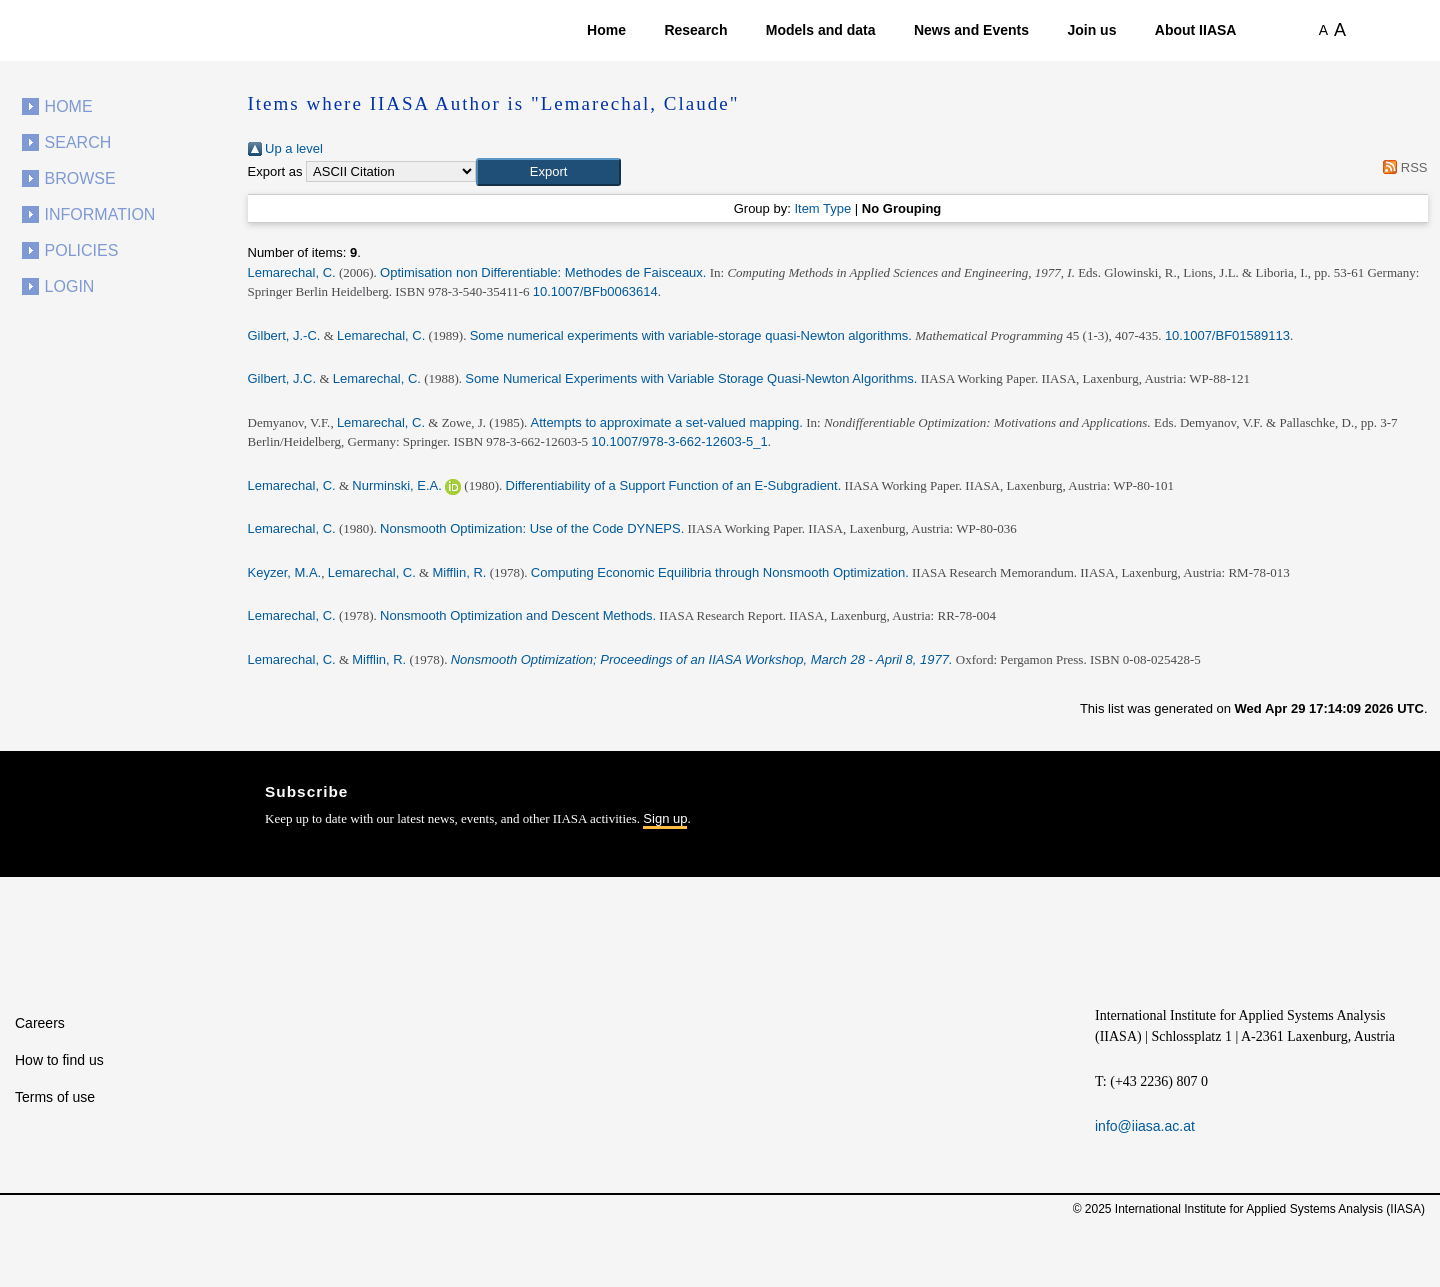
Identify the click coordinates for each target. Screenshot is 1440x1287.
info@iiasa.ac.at (1145, 1126)
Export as (275, 171)
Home (606, 30)
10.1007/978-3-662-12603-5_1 (679, 441)
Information (100, 214)
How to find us (59, 1060)
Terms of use (55, 1097)
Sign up (665, 818)
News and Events (971, 30)
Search (78, 142)
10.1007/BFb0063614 (595, 291)
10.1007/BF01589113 (1227, 335)
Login (70, 286)
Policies (82, 250)
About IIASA (1196, 30)
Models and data (821, 30)
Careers (40, 1023)
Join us (1091, 30)
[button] (548, 172)
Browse (80, 178)
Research (695, 30)
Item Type (822, 208)
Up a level (285, 148)
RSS (1402, 167)
